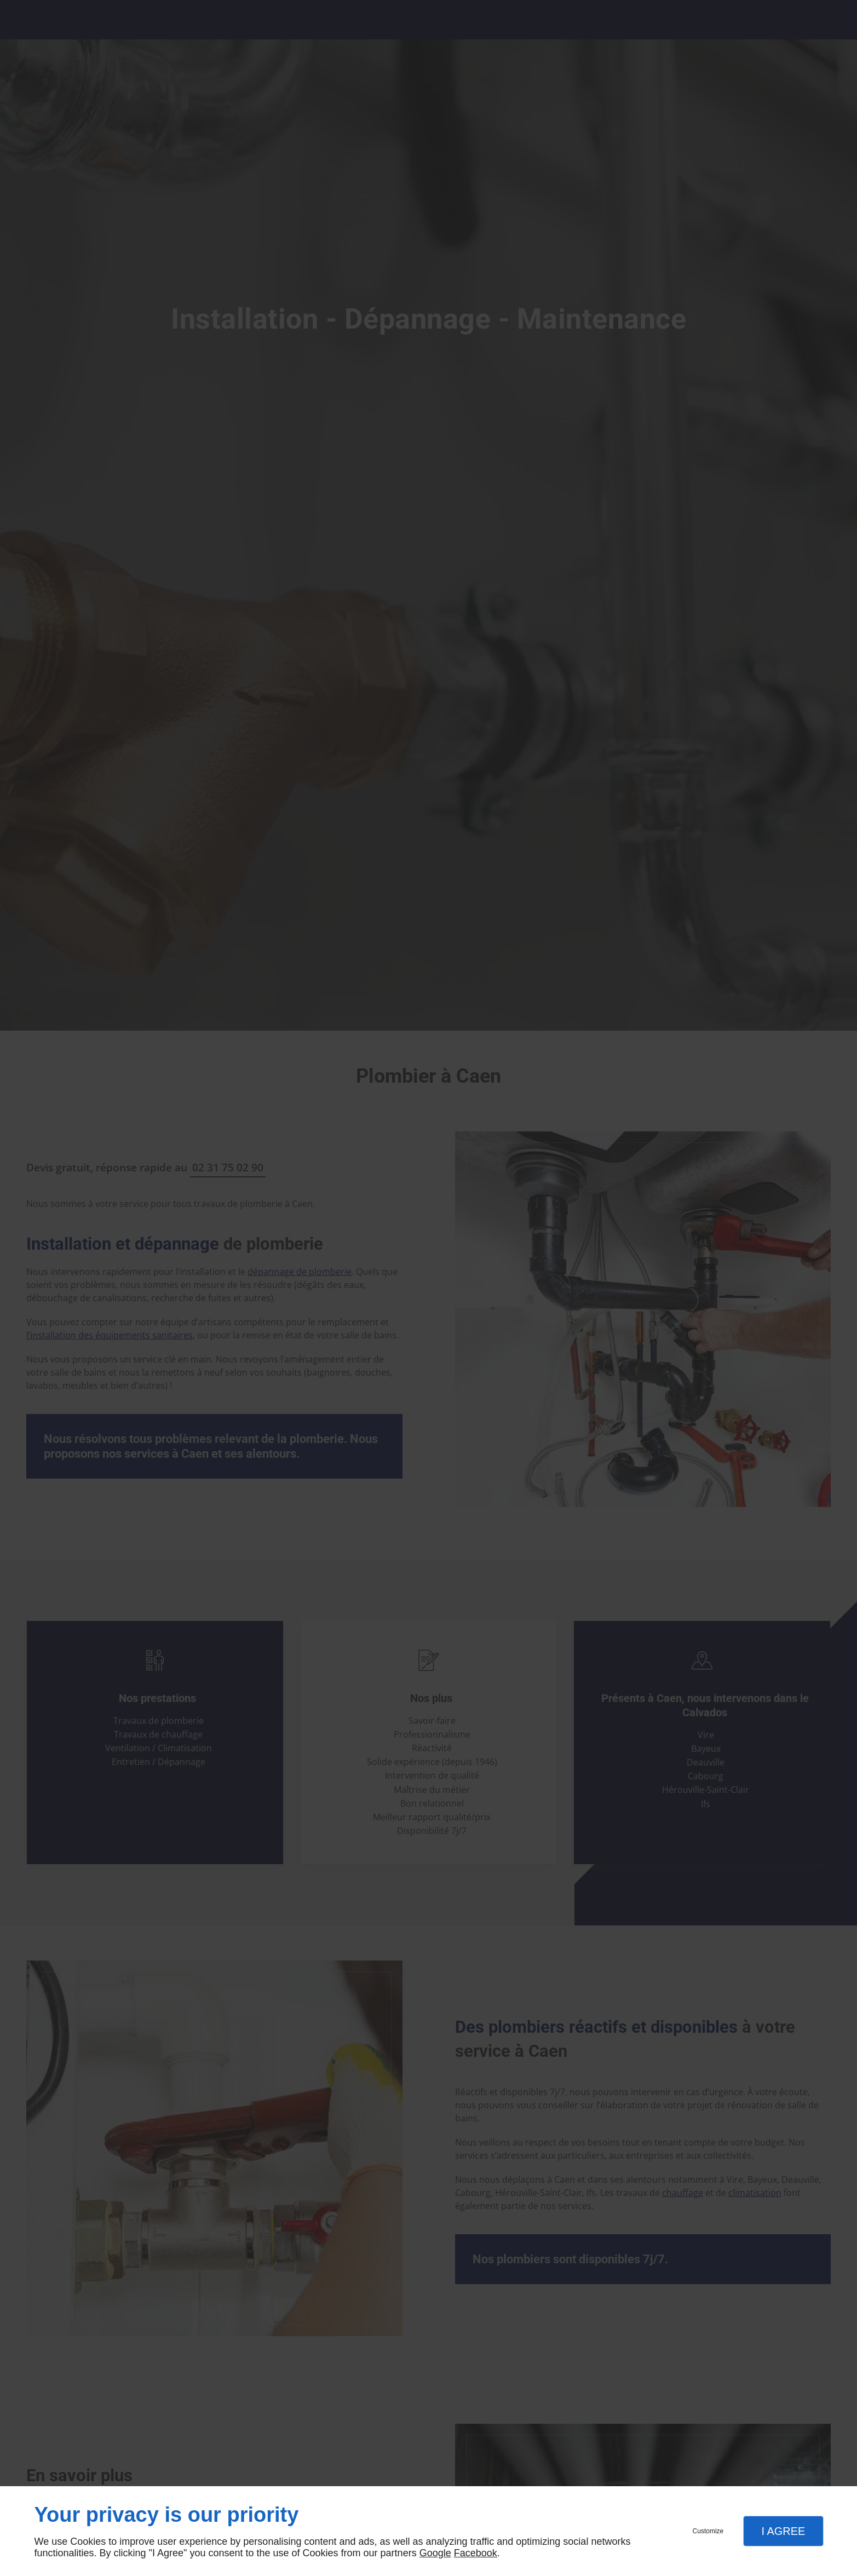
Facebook (475, 2553)
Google (435, 2553)
